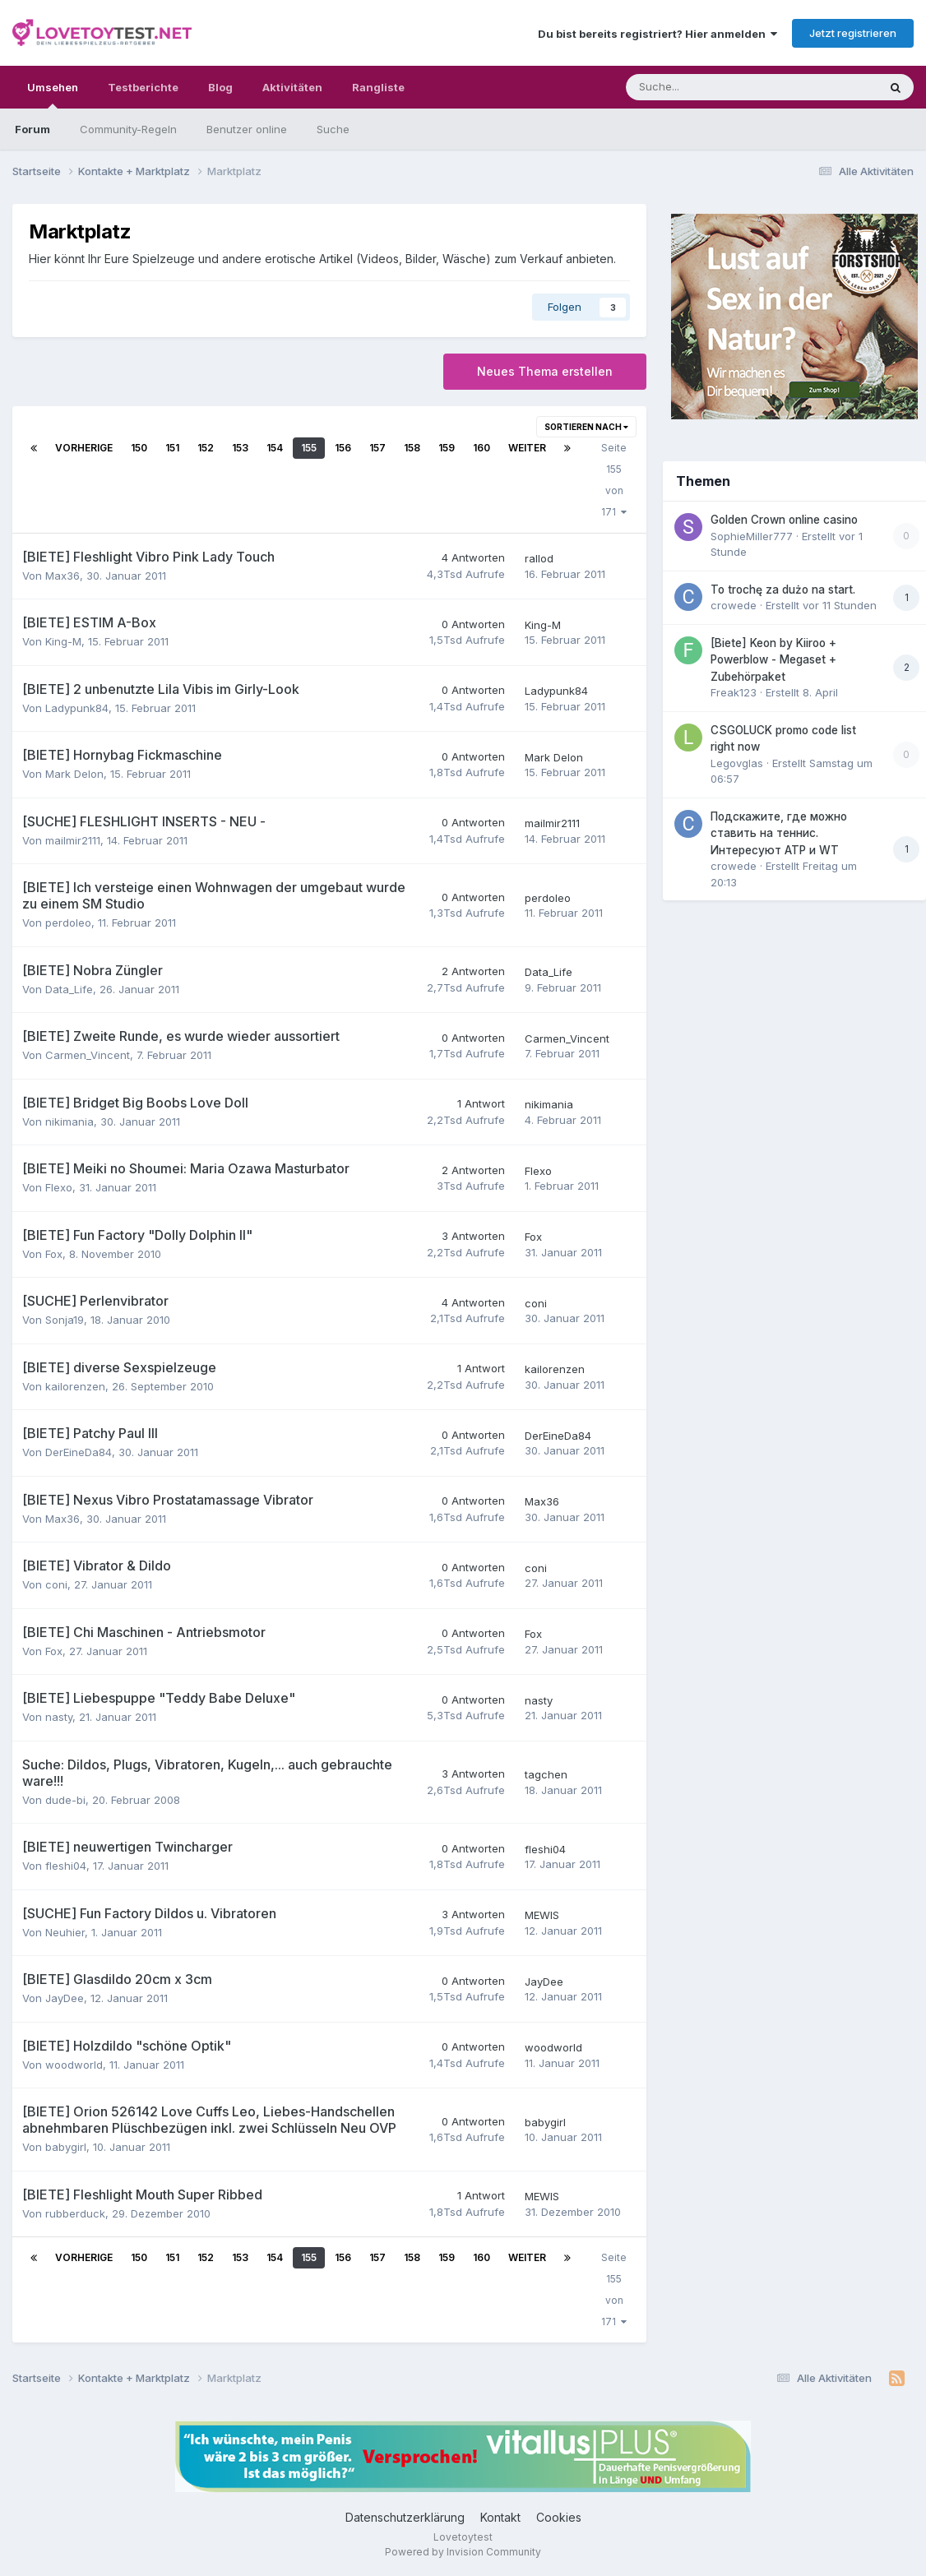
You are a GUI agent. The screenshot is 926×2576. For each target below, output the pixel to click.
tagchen (546, 1774)
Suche (333, 129)
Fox (54, 1253)
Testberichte (143, 87)
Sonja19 (64, 1319)
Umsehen (52, 95)
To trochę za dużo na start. (783, 589)
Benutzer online (246, 129)
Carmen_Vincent (87, 1054)
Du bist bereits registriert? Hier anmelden (657, 33)
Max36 (62, 575)
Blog (220, 87)
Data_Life (69, 989)
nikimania (69, 1121)
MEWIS (542, 1915)
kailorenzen (75, 1386)
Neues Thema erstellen (545, 371)
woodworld (74, 2064)
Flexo (58, 1187)
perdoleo (68, 922)
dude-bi (65, 1799)
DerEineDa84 (78, 1452)
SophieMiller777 (752, 536)
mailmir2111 (72, 840)
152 (205, 448)
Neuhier (65, 1932)
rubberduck (75, 2213)
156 (343, 448)
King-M (63, 641)
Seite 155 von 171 (614, 480)
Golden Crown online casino (784, 519)
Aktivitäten (292, 87)
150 (139, 448)
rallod (539, 558)
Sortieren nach (586, 427)
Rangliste (378, 87)
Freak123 (734, 692)
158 (412, 448)
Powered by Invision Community (463, 2552)
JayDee (64, 1998)
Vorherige (84, 448)
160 (481, 448)
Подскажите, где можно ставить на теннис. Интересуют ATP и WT (779, 833)
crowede (734, 605)
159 (446, 448)
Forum (32, 129)
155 (309, 448)
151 (172, 448)
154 (274, 448)
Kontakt (500, 2517)
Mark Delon (74, 773)
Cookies (558, 2517)
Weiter (527, 448)
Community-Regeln (128, 129)
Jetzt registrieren (852, 32)
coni (536, 1303)
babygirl (65, 2146)
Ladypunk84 (77, 708)
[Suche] (702, 87)
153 (240, 448)
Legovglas (737, 763)
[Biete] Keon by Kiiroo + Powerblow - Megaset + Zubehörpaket (773, 659)
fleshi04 (65, 1865)
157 (377, 448)
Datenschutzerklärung (405, 2517)
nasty (58, 1716)
